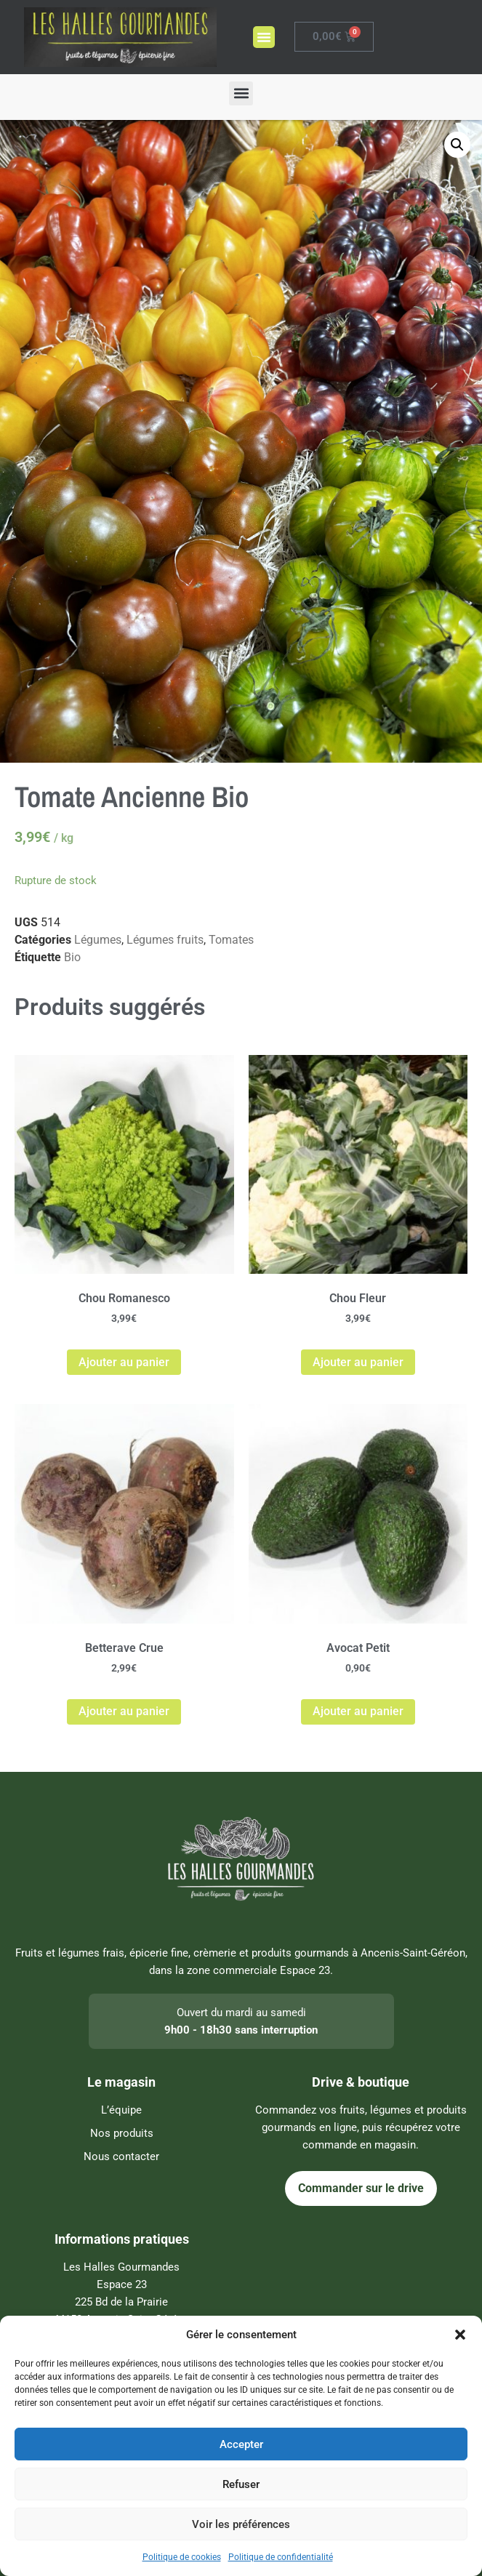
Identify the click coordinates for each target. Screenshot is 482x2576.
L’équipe (121, 2109)
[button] (460, 2334)
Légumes (97, 940)
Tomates (231, 940)
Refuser (241, 2484)
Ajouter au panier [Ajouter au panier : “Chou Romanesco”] (124, 1362)
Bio (72, 957)
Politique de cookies (181, 2557)
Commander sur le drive (361, 2188)
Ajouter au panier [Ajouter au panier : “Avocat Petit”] (358, 1711)
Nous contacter (121, 2156)
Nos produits (121, 2133)
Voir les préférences (241, 2524)
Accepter (241, 2444)
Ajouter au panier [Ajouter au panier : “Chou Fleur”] (358, 1362)
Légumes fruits (165, 940)
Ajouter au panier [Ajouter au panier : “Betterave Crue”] (124, 1711)
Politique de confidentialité (280, 2557)
